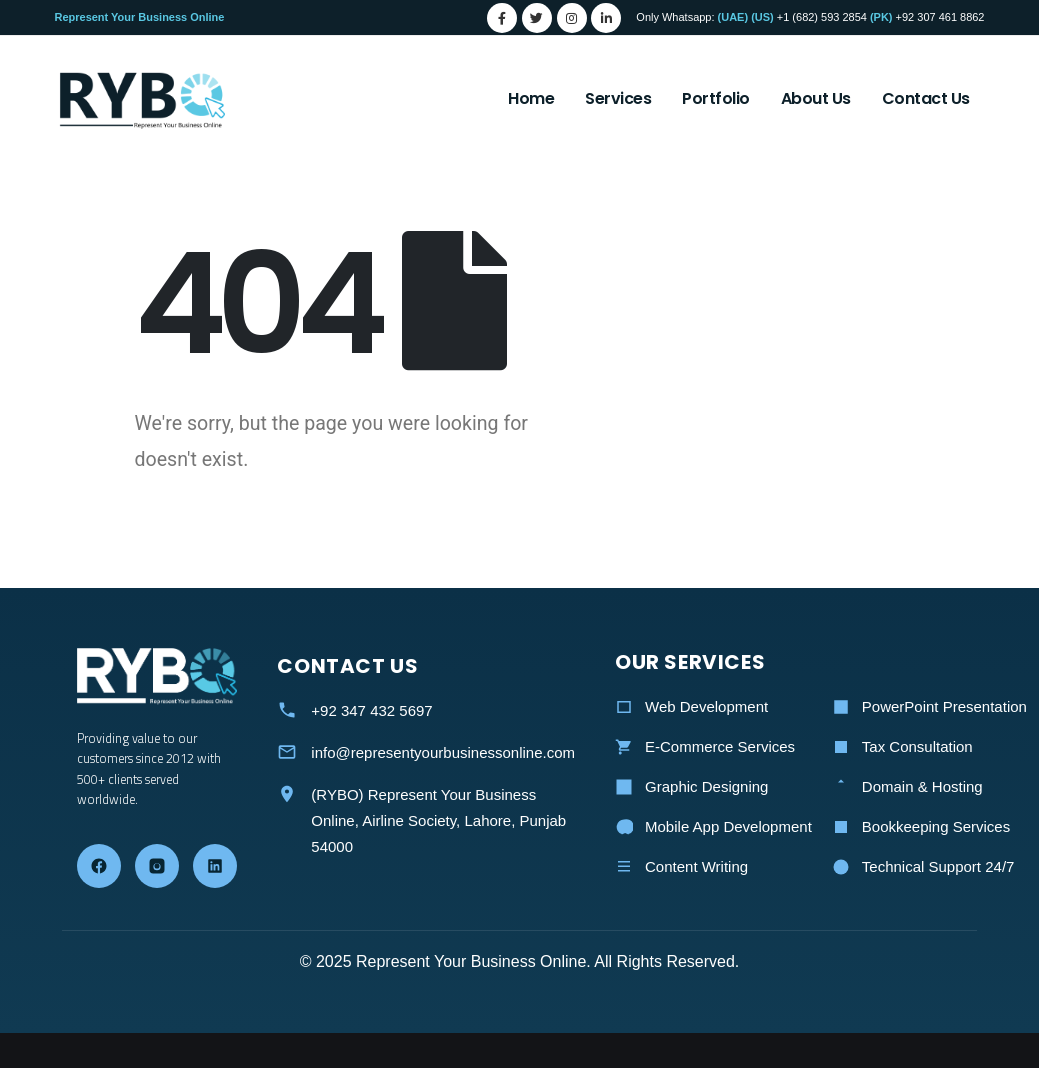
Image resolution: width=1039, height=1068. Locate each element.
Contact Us (926, 98)
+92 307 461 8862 (940, 17)
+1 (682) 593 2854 (822, 17)
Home (531, 98)
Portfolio (716, 98)
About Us (816, 98)
